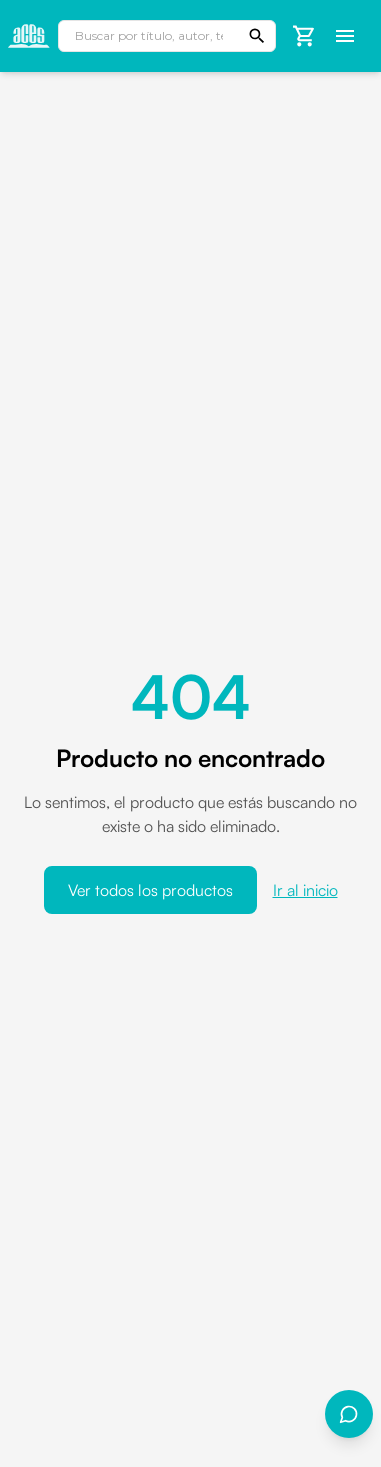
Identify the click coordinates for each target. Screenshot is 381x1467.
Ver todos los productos (150, 890)
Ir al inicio (305, 890)
